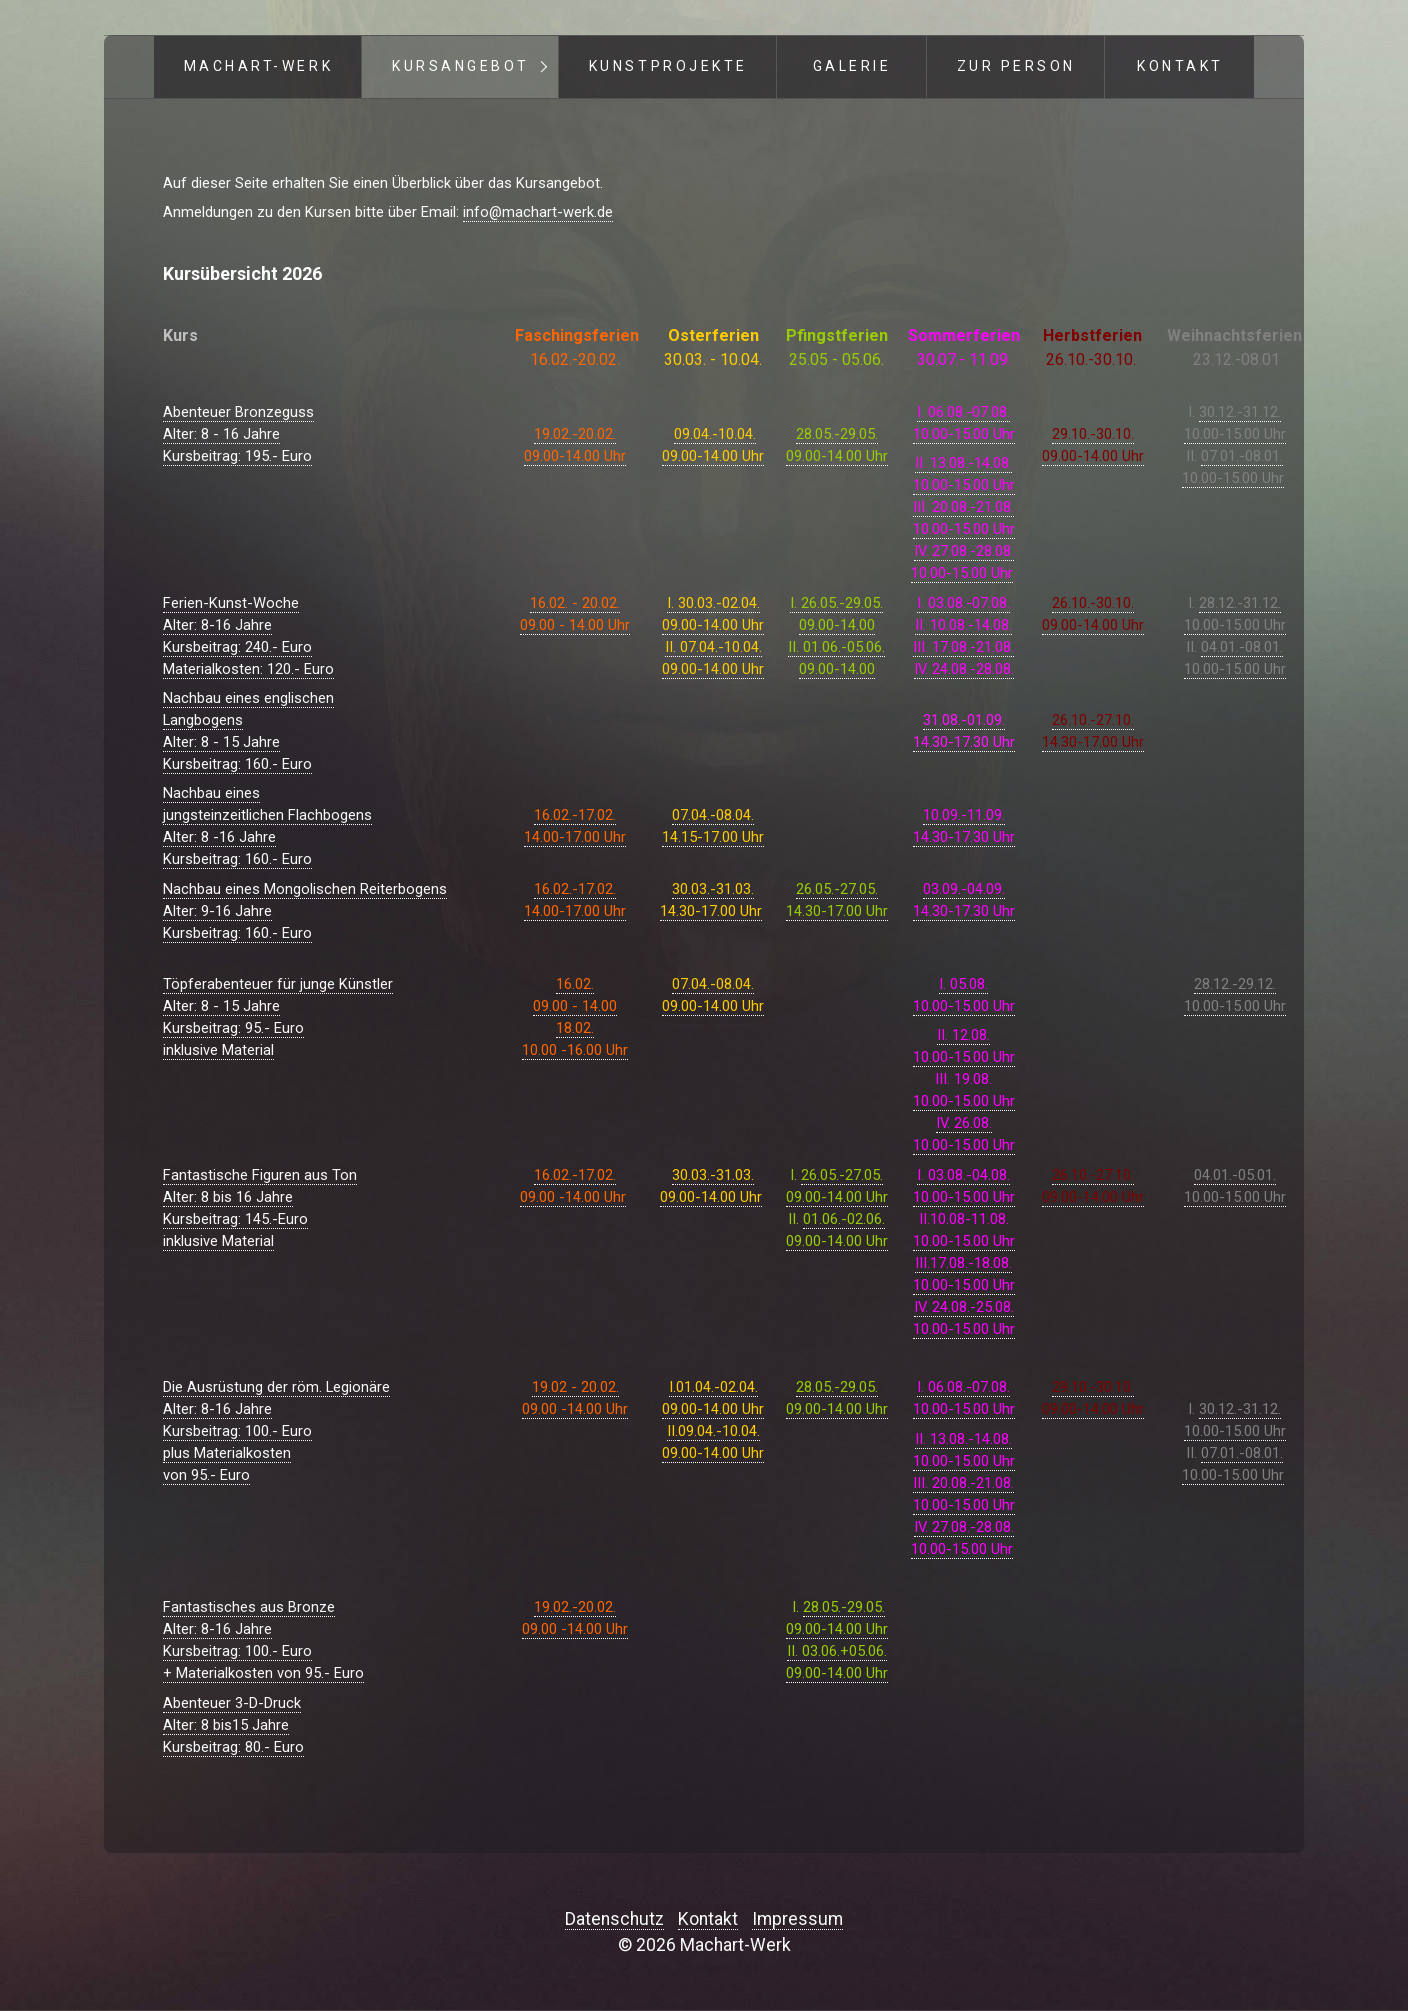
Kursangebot (461, 66)
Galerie (852, 66)
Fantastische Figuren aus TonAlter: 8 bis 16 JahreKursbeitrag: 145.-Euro (260, 1197)
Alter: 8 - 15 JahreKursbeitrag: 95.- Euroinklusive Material (233, 1028)
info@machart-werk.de (538, 212)
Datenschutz (614, 1919)
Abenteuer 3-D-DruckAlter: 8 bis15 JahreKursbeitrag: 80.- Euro (233, 1725)
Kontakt (1180, 66)
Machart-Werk (258, 66)
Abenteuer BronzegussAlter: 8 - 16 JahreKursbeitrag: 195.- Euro (238, 434)
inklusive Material (218, 1241)
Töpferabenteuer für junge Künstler (278, 984)
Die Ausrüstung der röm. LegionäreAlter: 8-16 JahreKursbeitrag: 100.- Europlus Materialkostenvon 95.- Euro (276, 1431)
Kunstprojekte (668, 66)
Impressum (797, 1919)
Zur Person (1016, 66)
